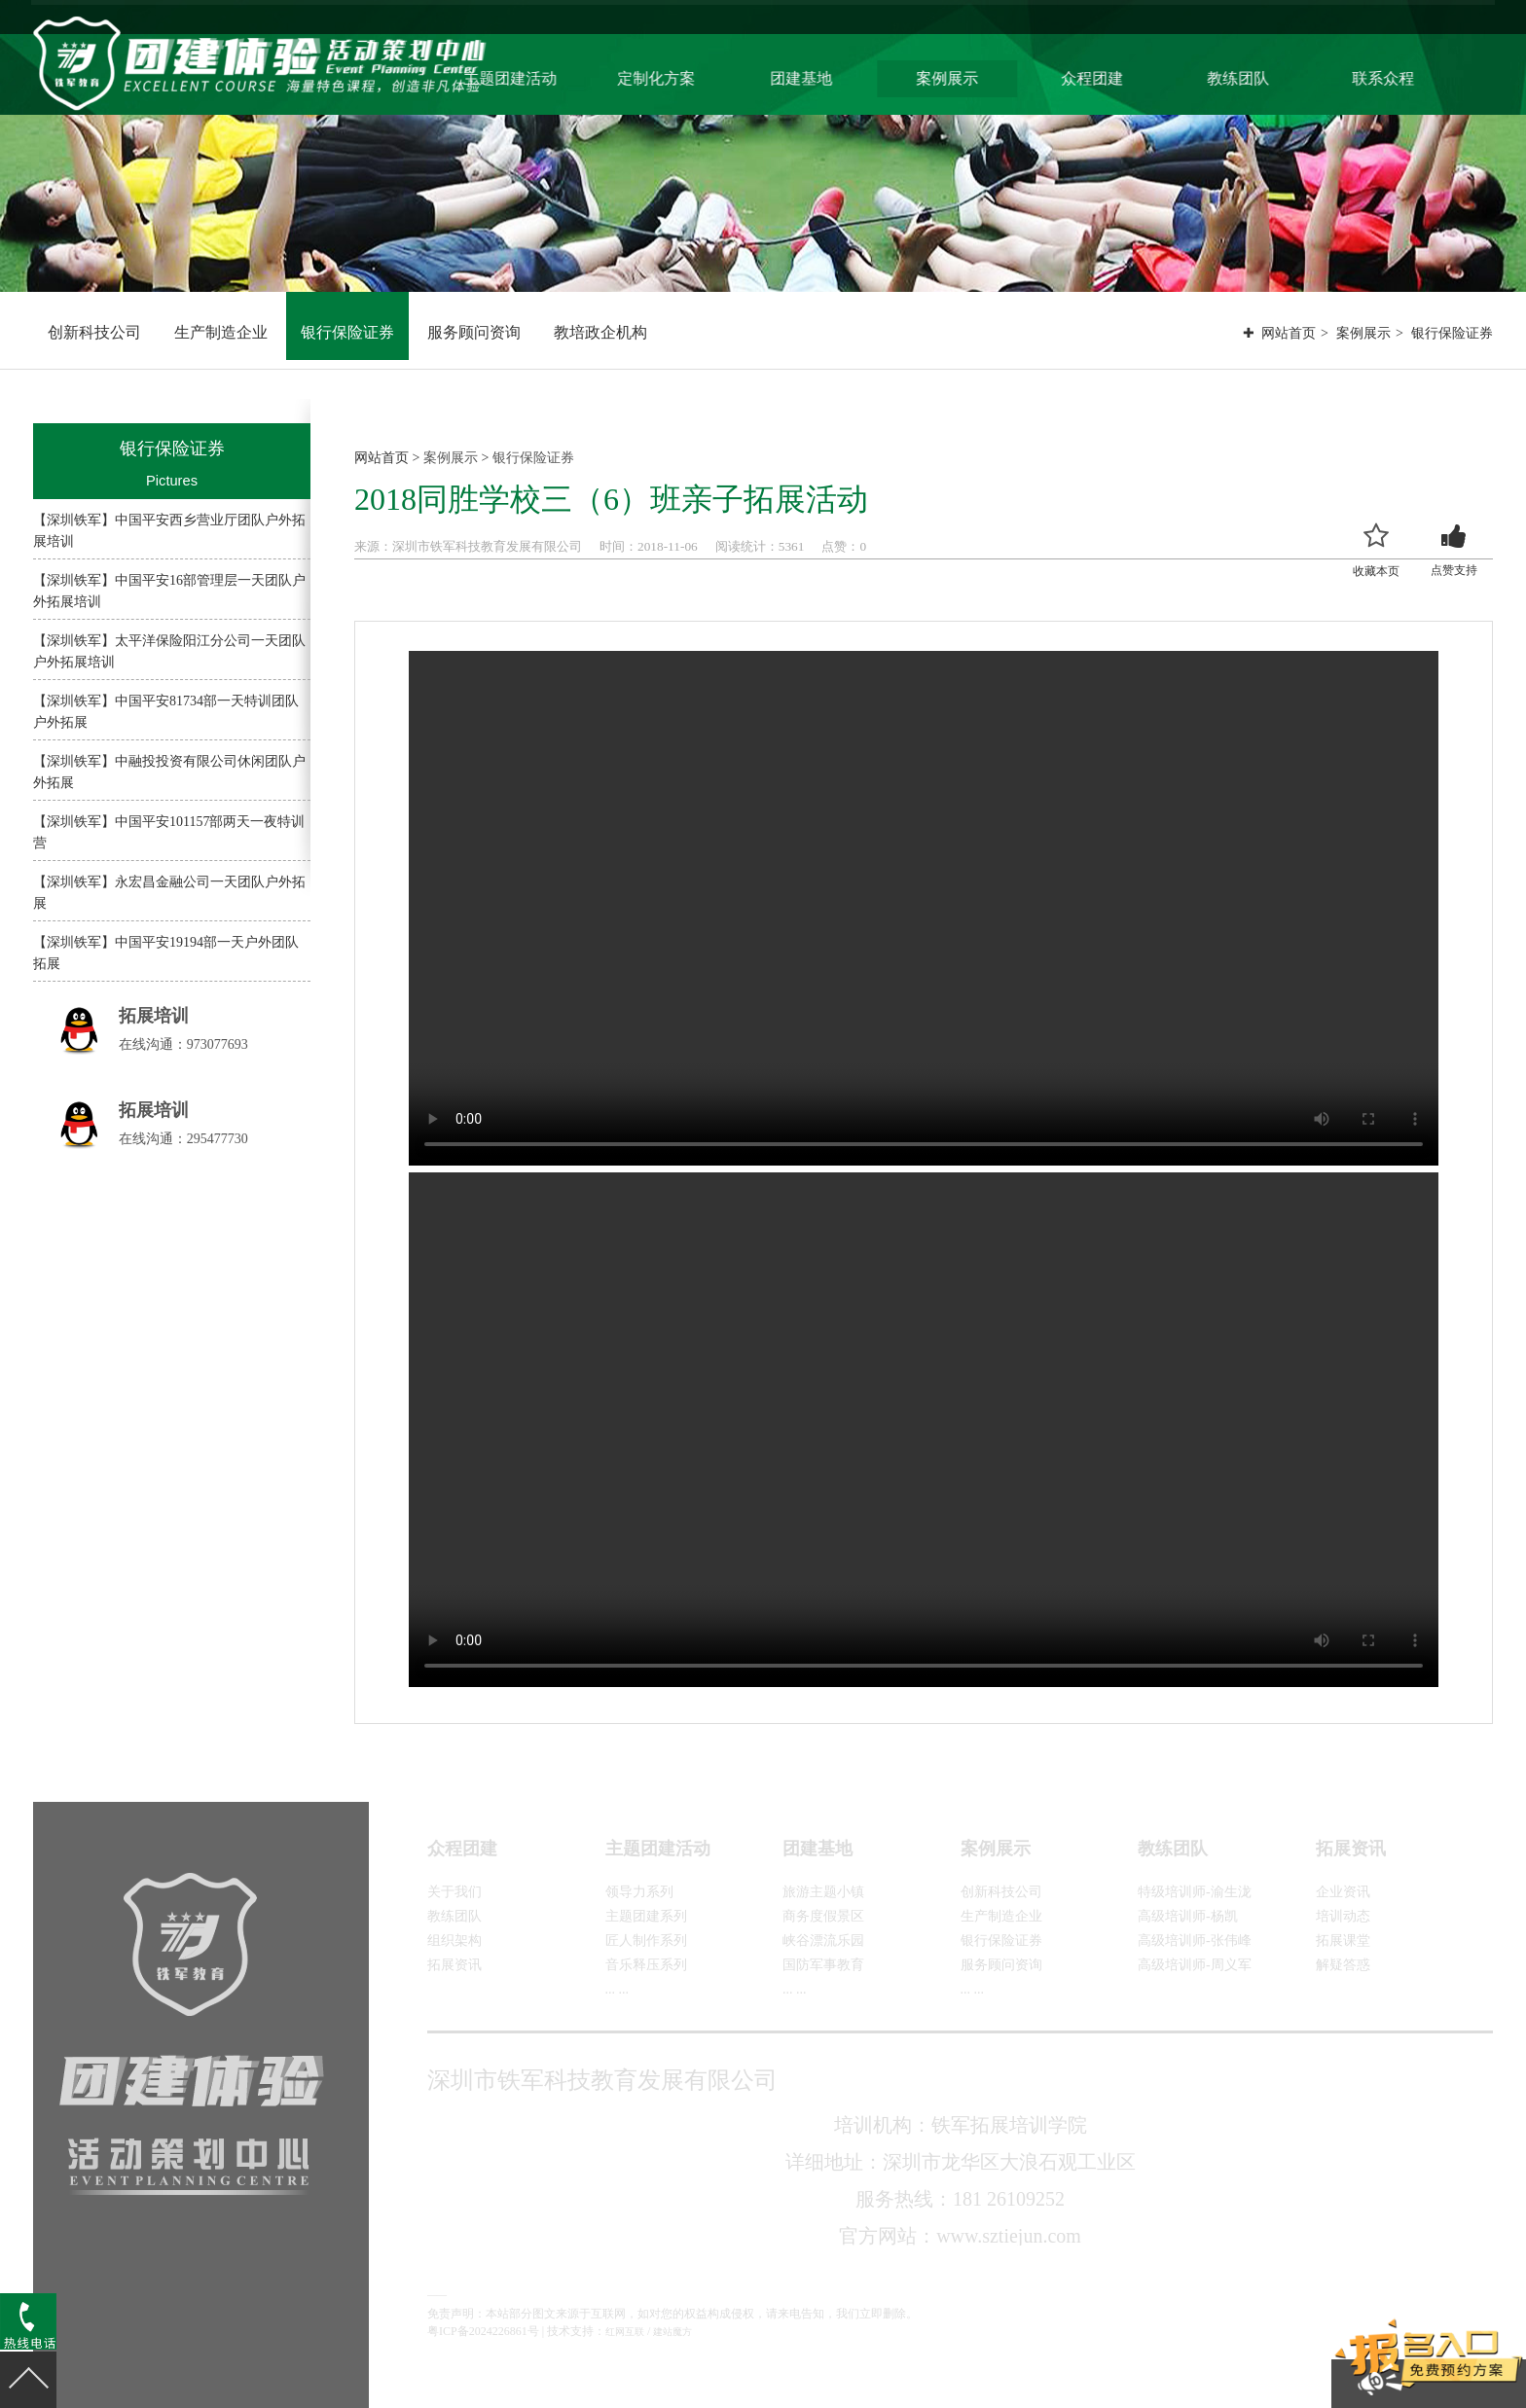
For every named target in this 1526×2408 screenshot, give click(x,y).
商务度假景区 (823, 1916)
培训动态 (1343, 1916)
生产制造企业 (221, 332)
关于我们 (454, 1892)
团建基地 (854, 76)
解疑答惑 (1343, 1965)
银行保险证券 (347, 332)
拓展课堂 (1343, 1940)
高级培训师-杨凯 (1188, 1916)
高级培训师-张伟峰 (1195, 1940)
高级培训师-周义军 (1195, 1965)
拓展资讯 (454, 1965)
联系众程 (1422, 76)
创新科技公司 (94, 332)
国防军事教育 (823, 1965)
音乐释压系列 (646, 1965)
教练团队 (1280, 76)
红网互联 (624, 2331)
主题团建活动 (571, 76)
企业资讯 (1343, 1892)
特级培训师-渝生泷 (1195, 1892)
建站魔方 (672, 2331)
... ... (617, 1989)
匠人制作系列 (646, 1940)
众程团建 (1139, 76)
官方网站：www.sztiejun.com (960, 2235)
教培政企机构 (600, 332)
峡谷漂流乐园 (823, 1940)
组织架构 (454, 1940)
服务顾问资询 (474, 332)
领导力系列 (639, 1892)
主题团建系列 (646, 1916)
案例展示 (996, 76)
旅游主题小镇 (823, 1892)
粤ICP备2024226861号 (483, 2331)
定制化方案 (713, 76)
